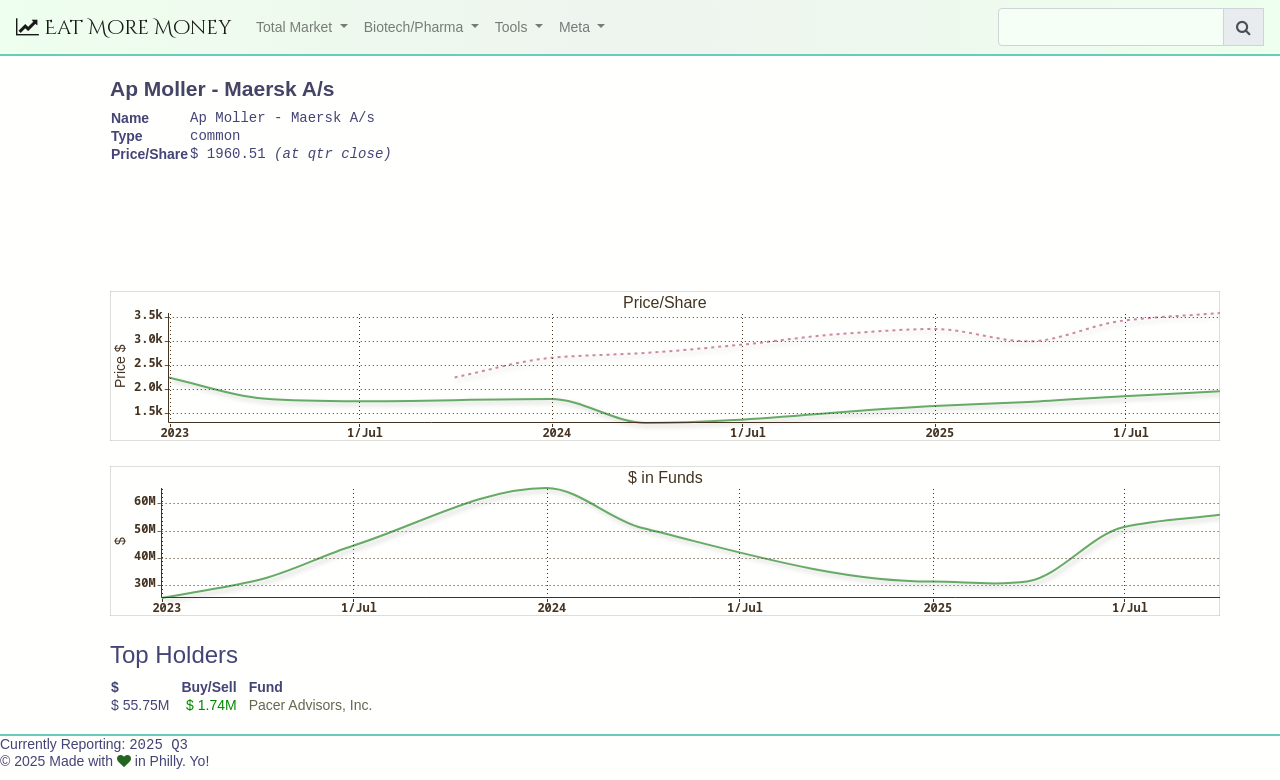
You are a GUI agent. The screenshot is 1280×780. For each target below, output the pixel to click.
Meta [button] (576, 27)
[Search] (1111, 27)
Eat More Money (124, 27)
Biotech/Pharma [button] (416, 27)
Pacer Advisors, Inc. (311, 714)
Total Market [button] (296, 27)
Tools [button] (513, 27)
